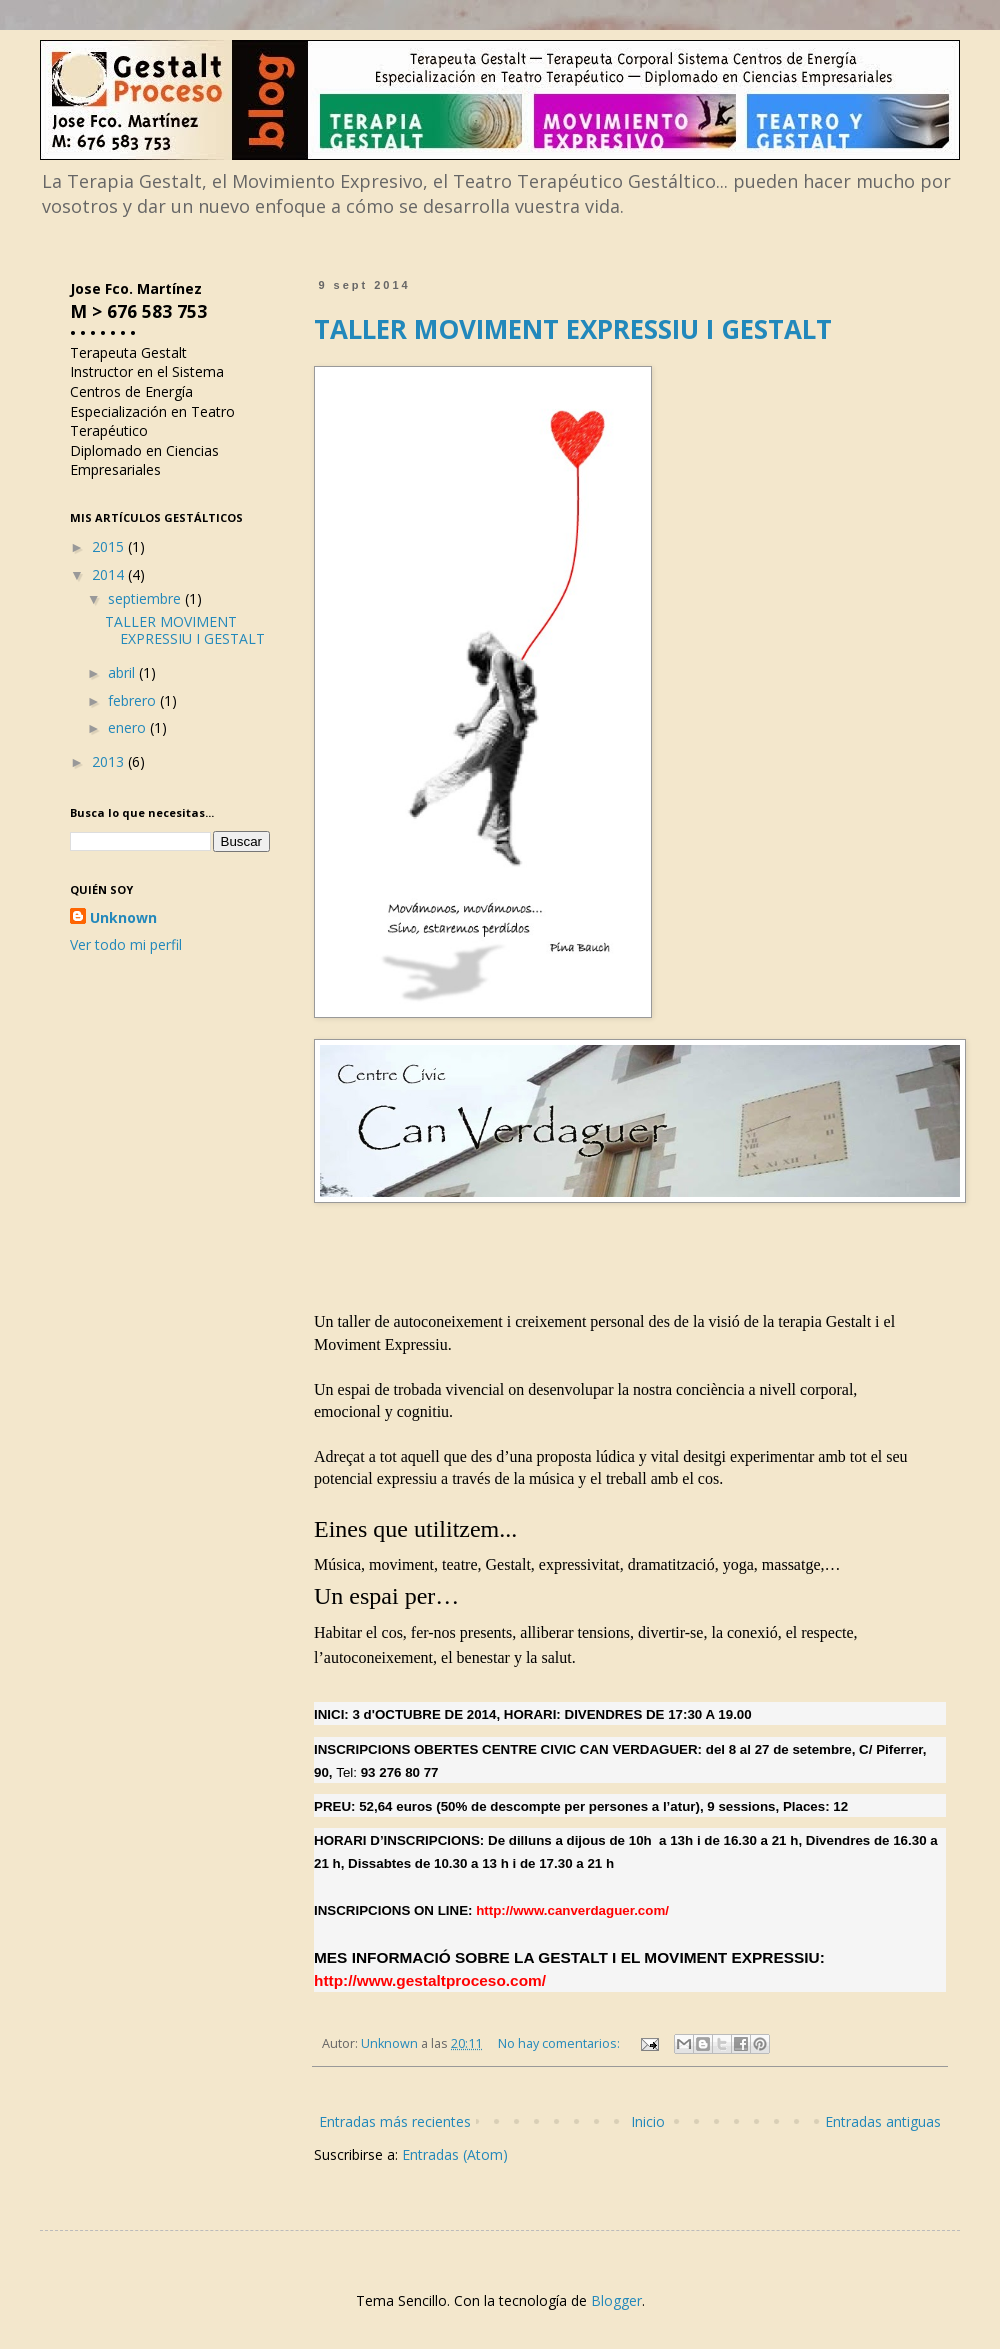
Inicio (648, 2121)
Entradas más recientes (395, 2121)
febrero (134, 700)
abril (123, 672)
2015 (110, 546)
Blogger (616, 2300)
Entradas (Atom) (455, 2154)
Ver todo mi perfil (126, 944)
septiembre (146, 598)
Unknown (123, 917)
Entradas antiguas (883, 2121)
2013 (110, 761)
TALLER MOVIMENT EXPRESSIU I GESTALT (573, 329)
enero (129, 727)
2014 (110, 574)
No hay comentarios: (560, 2043)
